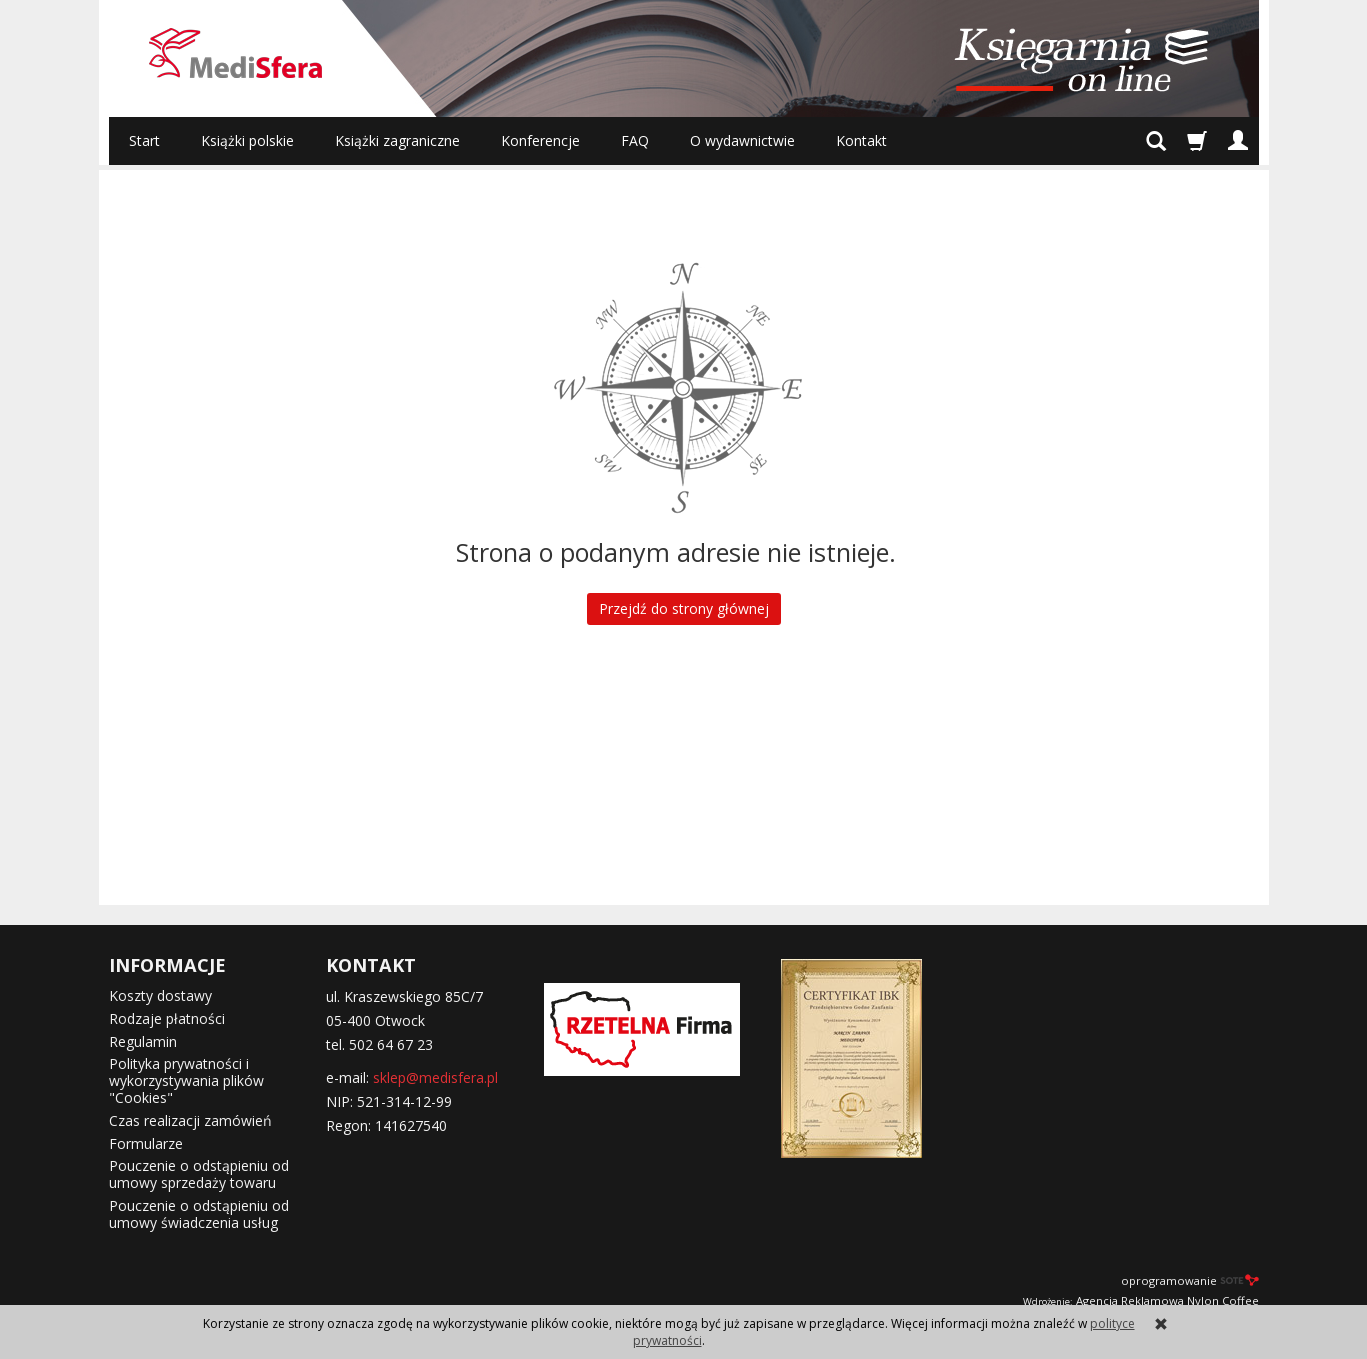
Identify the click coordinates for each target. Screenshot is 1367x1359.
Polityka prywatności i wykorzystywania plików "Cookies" (186, 1080)
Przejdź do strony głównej (684, 608)
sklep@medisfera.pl (435, 1077)
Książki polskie (247, 140)
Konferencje (540, 140)
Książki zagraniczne (397, 140)
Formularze (146, 1143)
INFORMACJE (167, 965)
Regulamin (143, 1041)
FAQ (635, 140)
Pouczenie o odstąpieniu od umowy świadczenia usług (199, 1214)
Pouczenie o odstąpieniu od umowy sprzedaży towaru (199, 1174)
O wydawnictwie (742, 140)
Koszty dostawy (160, 995)
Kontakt (861, 140)
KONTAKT (371, 965)
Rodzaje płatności (167, 1018)
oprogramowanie (1190, 1280)
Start (144, 140)
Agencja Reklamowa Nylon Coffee (1141, 1300)
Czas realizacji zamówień (190, 1120)
